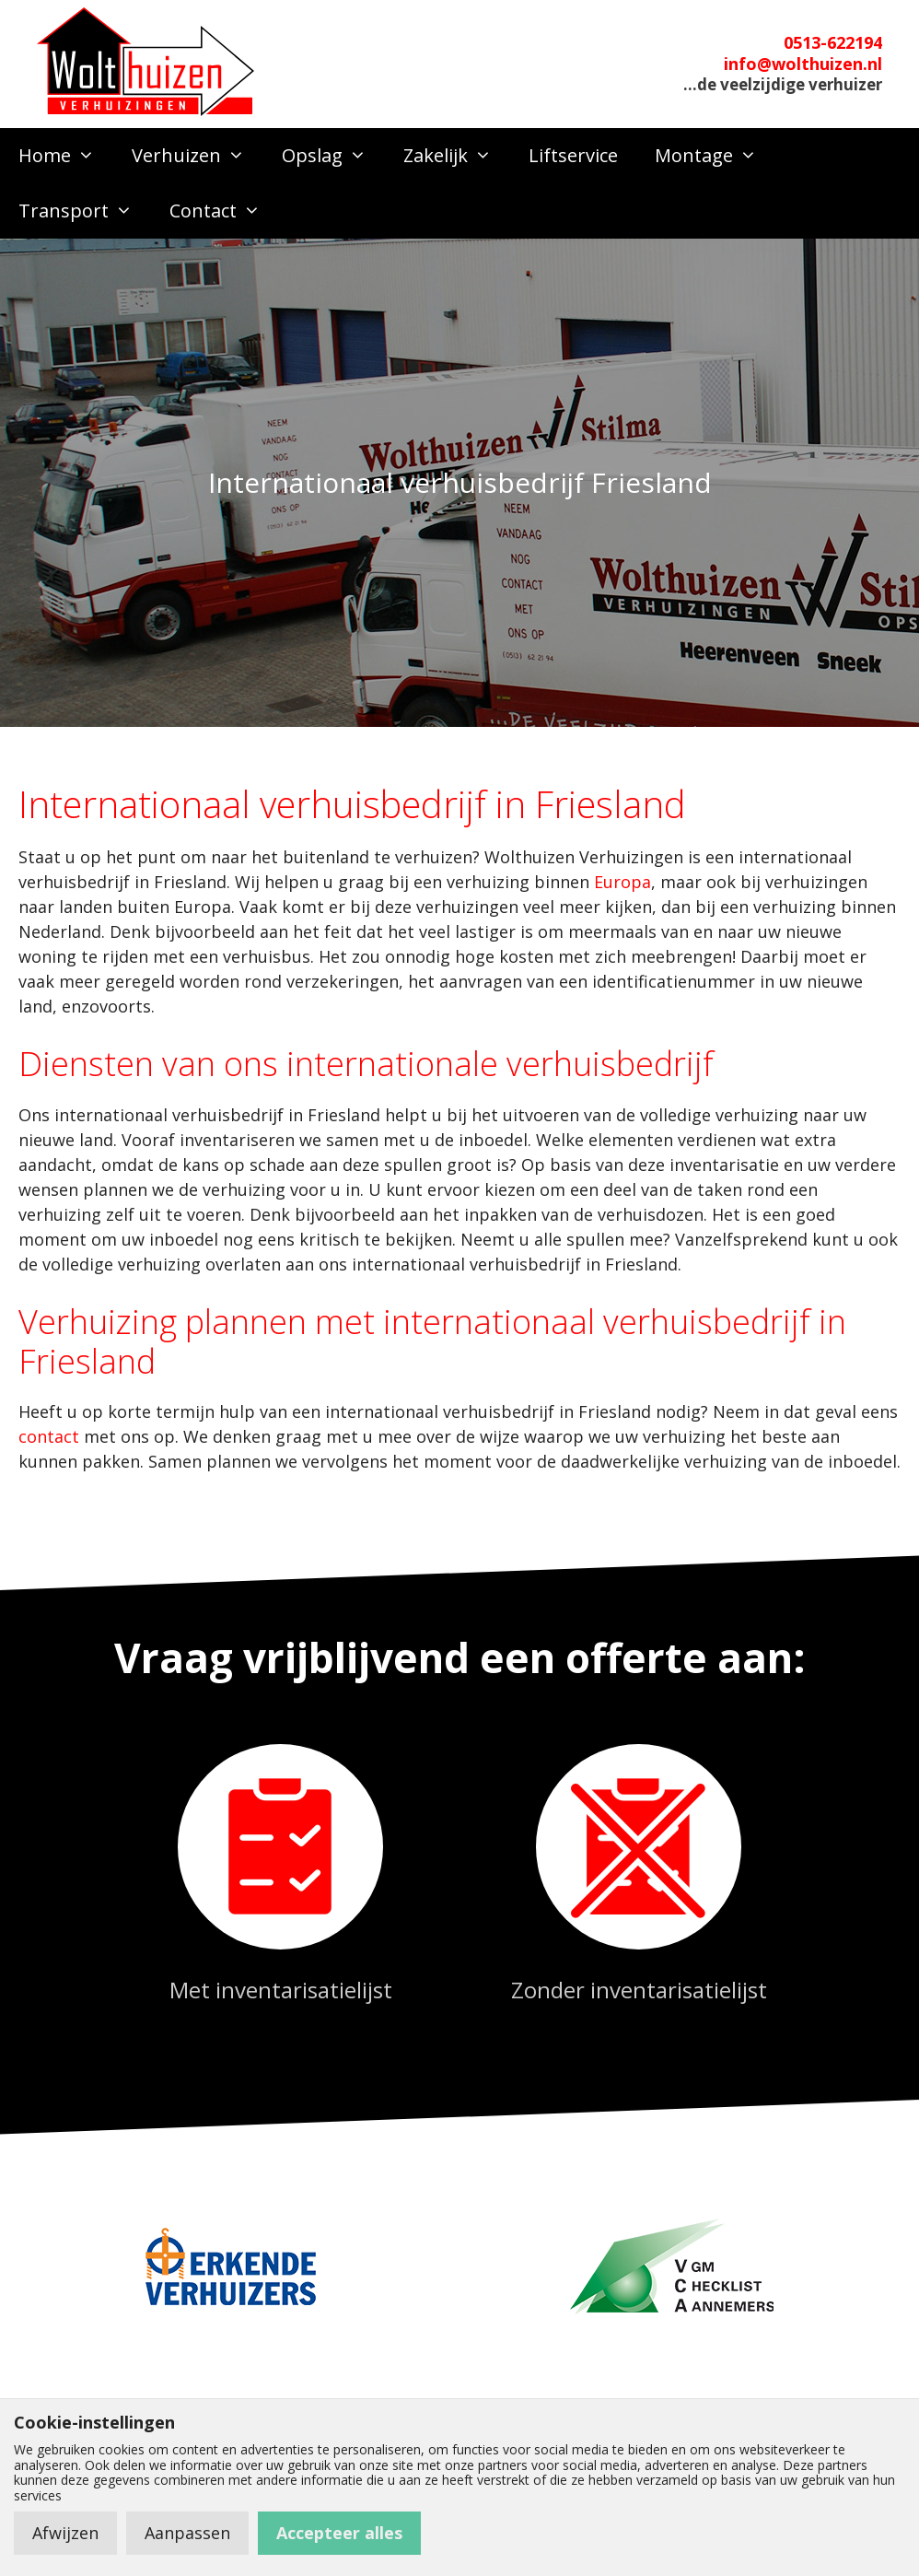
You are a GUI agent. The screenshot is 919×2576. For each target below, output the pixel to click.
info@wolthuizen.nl (803, 64)
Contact (224, 211)
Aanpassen (187, 2533)
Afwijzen (65, 2533)
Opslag (333, 155)
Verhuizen (197, 155)
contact (48, 1436)
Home (65, 155)
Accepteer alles (339, 2533)
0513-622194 (833, 42)
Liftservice (573, 155)
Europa (622, 882)
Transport (84, 211)
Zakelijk (456, 155)
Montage (715, 155)
